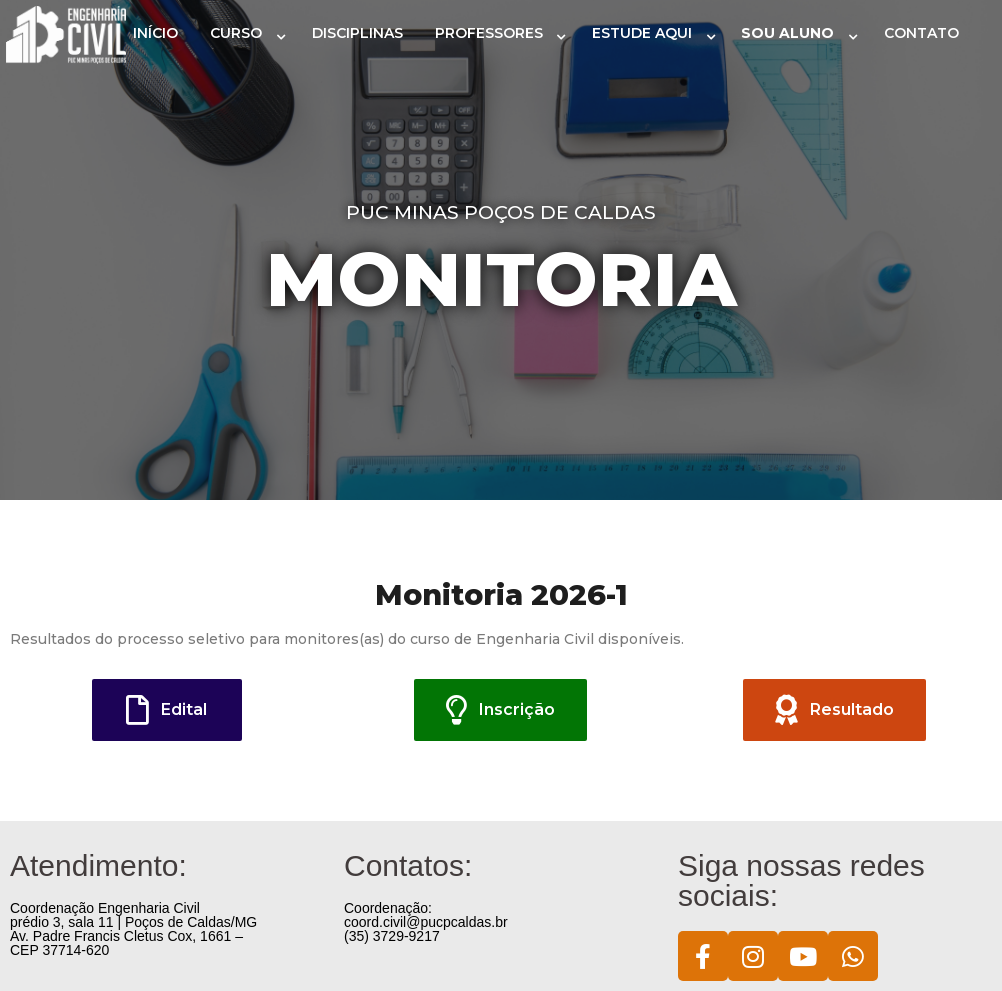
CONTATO (921, 33)
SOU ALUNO (787, 33)
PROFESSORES (489, 33)
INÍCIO (155, 33)
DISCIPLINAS (357, 33)
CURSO (236, 33)
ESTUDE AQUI (642, 33)
